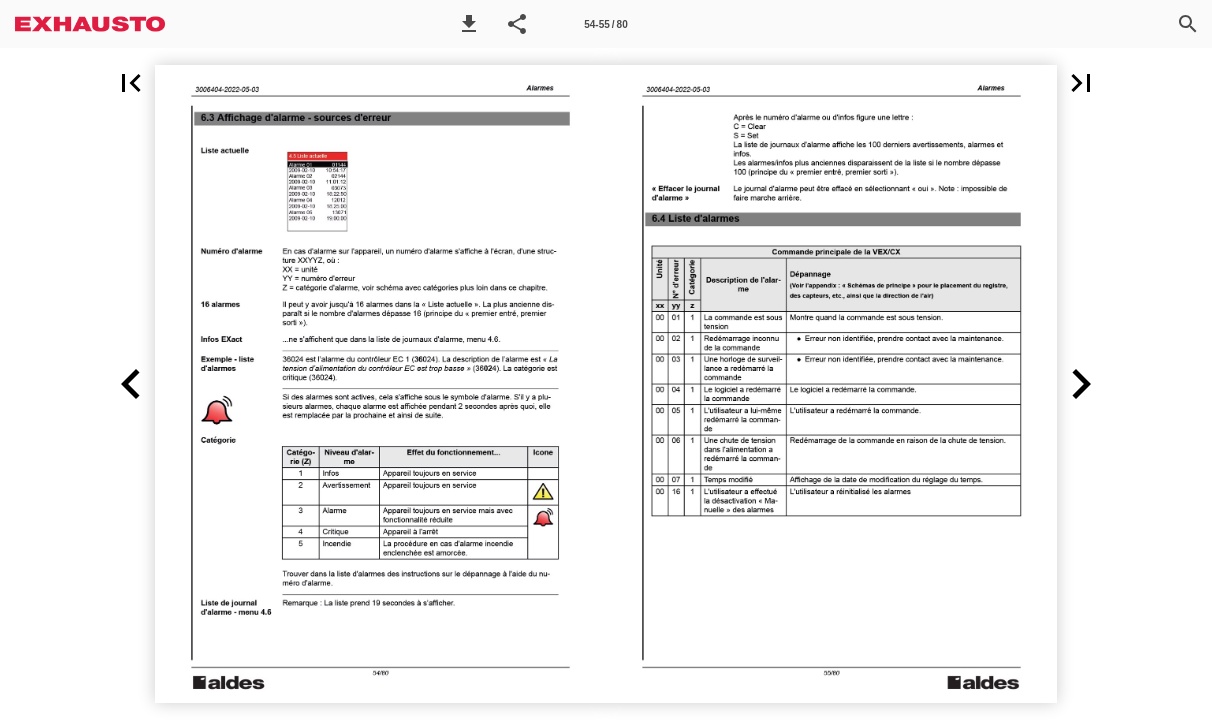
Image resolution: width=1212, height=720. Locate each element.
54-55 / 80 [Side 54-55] (605, 24)
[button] (469, 24)
